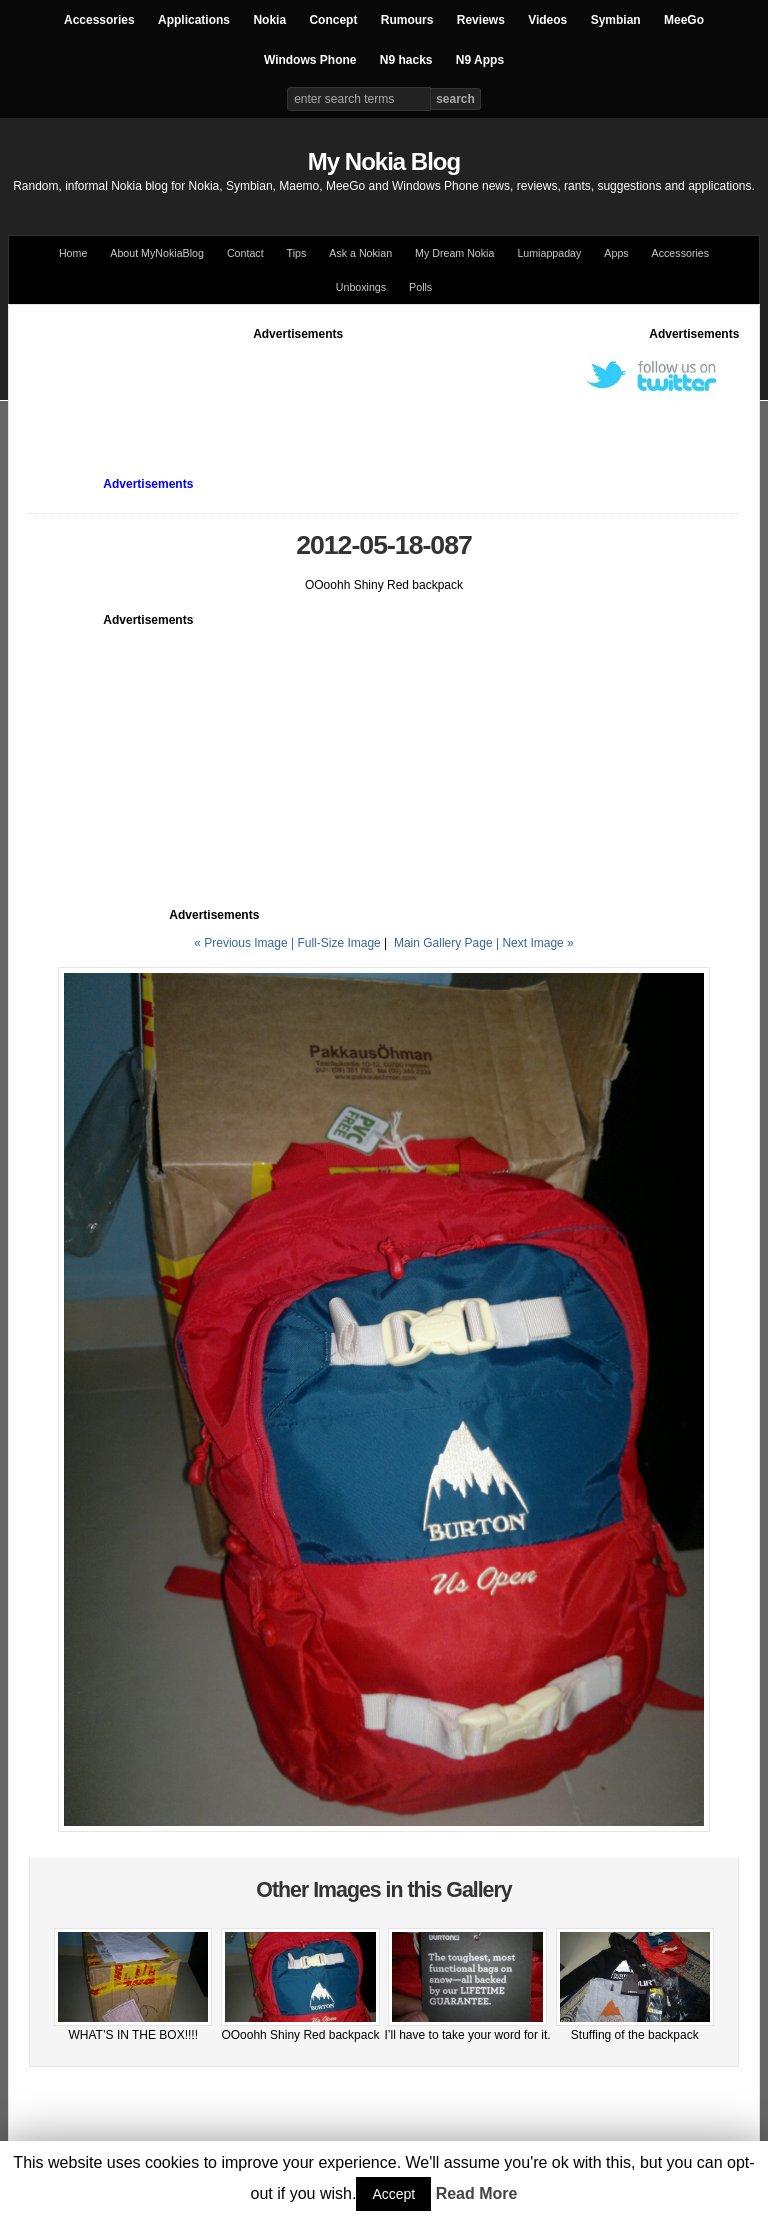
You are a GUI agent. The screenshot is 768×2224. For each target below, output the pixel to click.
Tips (297, 253)
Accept (393, 2194)
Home (73, 253)
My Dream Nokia (454, 253)
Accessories (99, 20)
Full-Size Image (338, 943)
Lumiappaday (549, 253)
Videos (547, 20)
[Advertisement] (393, 388)
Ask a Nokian (360, 253)
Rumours (407, 20)
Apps (616, 253)
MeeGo (684, 20)
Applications (194, 20)
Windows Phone (310, 60)
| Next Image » (535, 943)
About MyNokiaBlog (157, 253)
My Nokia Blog (384, 161)
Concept (333, 20)
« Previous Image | (245, 943)
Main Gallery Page (443, 943)
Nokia (269, 20)
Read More (477, 2193)
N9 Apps (480, 60)
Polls (420, 287)
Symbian (616, 20)
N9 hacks (406, 60)
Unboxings (361, 287)
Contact (245, 253)
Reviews (481, 20)
